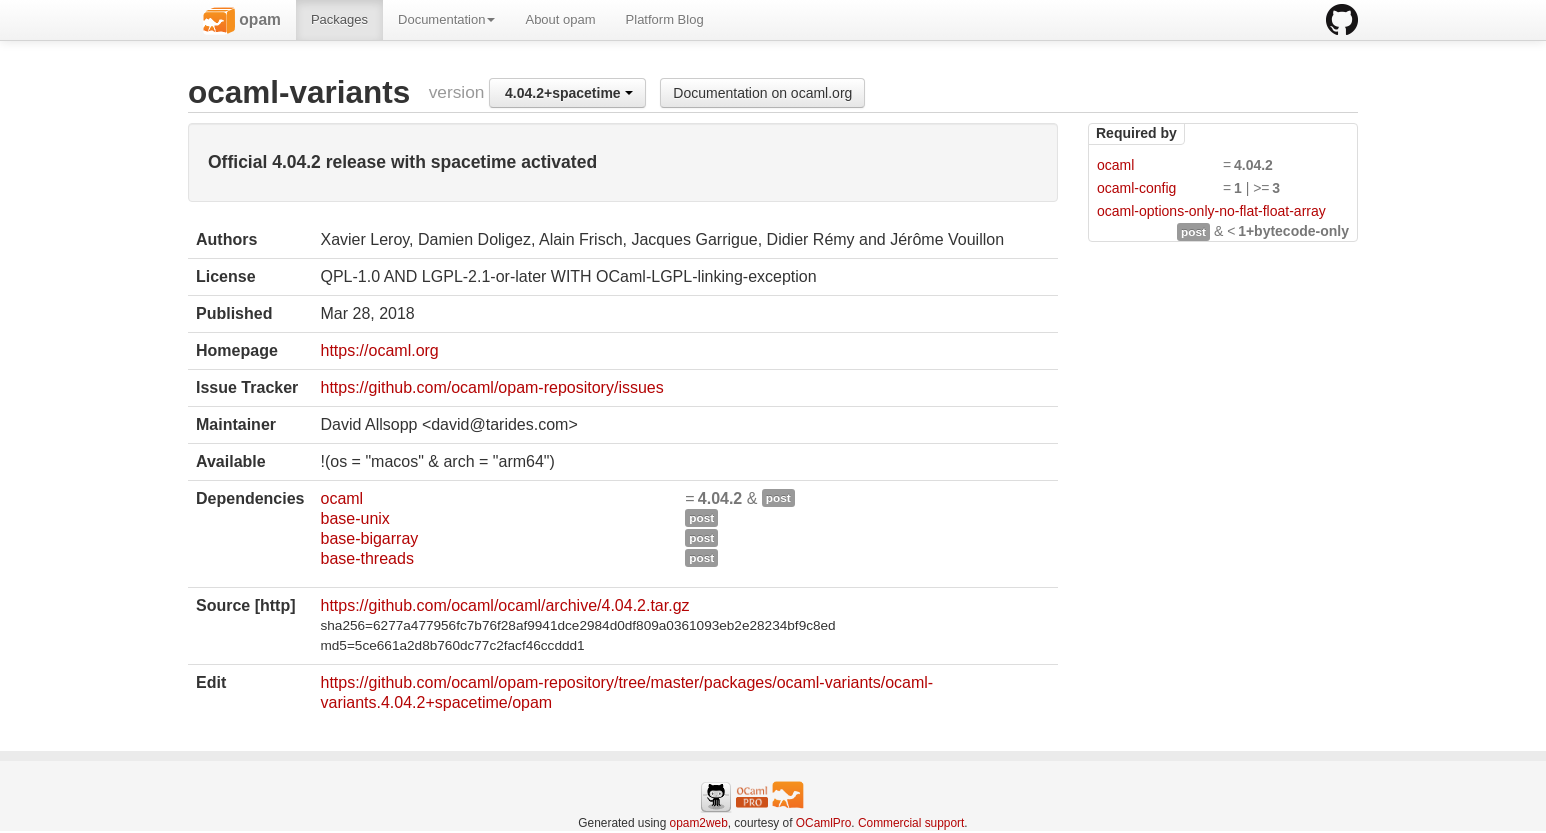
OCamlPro (824, 823)
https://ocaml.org (379, 350)
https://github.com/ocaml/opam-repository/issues (491, 387)
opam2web (699, 823)
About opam (560, 19)
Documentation (446, 19)
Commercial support (911, 823)
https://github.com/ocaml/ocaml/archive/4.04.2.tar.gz (504, 605)
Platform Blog (665, 19)
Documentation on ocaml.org (762, 93)
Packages (339, 19)
